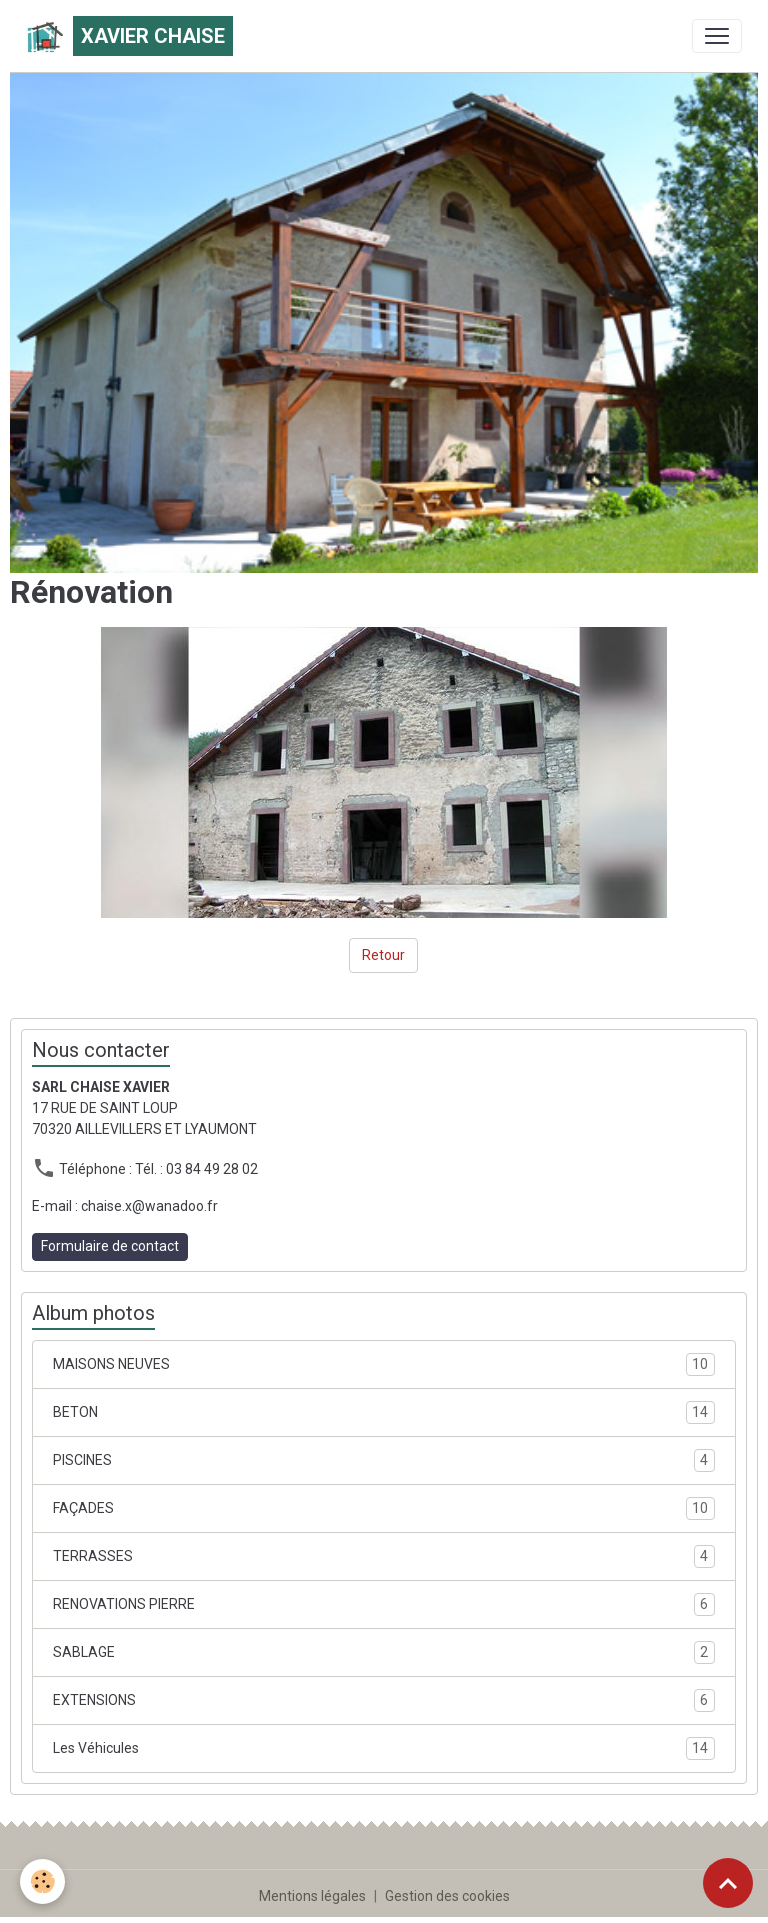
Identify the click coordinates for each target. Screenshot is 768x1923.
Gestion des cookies (447, 1896)
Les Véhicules (384, 1748)
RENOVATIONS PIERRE (384, 1604)
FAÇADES (384, 1508)
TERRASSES (384, 1556)
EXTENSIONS (384, 1700)
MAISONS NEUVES (384, 1364)
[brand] (129, 36)
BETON (384, 1412)
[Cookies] (42, 1881)
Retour (383, 955)
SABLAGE (384, 1652)
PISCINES (384, 1460)
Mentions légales (312, 1896)
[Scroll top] (728, 1883)
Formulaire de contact (110, 1246)
